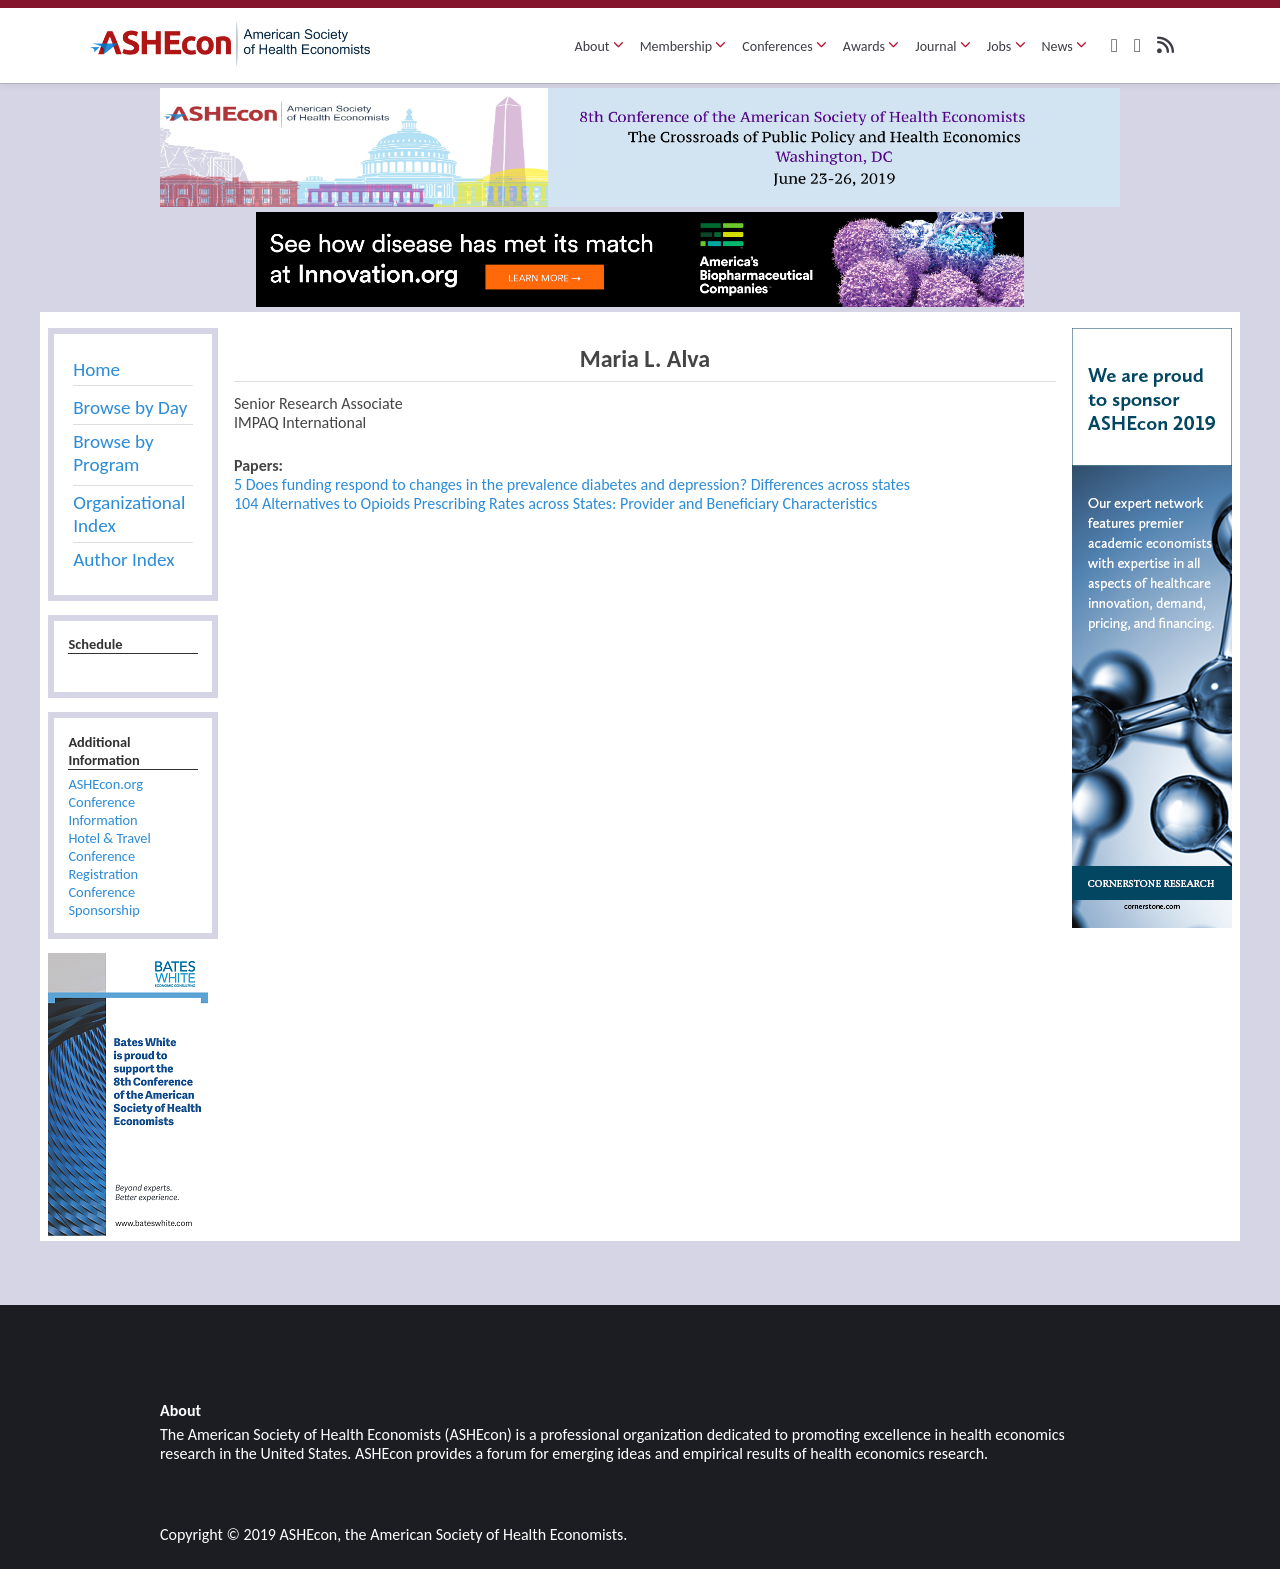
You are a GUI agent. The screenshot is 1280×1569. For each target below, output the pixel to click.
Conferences (784, 46)
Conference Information (102, 811)
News (1064, 46)
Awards (871, 46)
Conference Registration (103, 865)
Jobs (1006, 46)
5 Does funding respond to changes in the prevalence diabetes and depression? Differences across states (572, 484)
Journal (943, 46)
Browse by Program (113, 453)
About (599, 46)
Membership (683, 46)
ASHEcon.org (105, 784)
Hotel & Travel (109, 838)
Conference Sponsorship (103, 901)
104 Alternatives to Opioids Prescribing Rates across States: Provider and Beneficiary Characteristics (555, 503)
